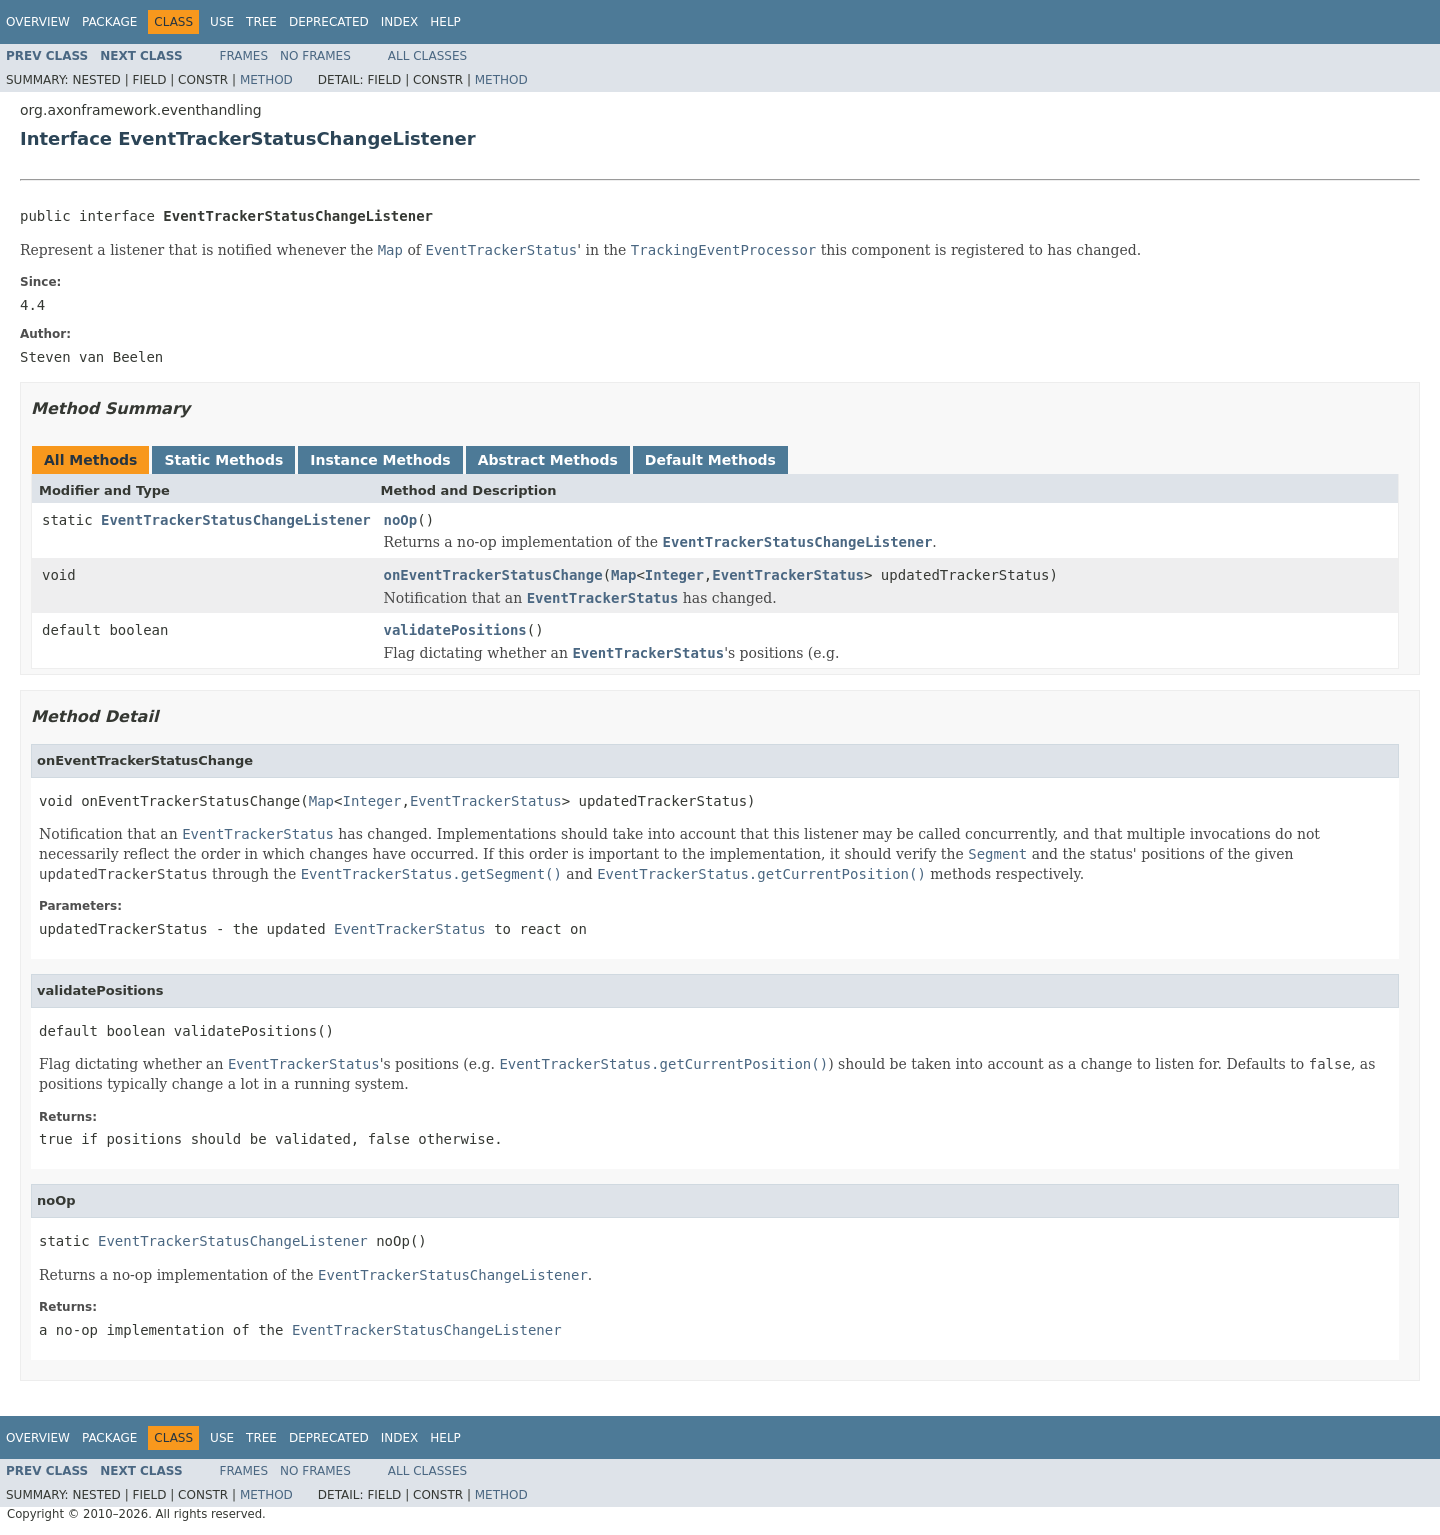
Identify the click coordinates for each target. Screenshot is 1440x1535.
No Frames (315, 56)
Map (623, 575)
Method (266, 80)
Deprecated (329, 22)
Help (445, 22)
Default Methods (710, 460)
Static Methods (223, 460)
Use (222, 22)
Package (109, 22)
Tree (261, 22)
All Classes (427, 56)
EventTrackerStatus (788, 575)
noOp (401, 520)
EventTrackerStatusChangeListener (236, 520)
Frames (244, 56)
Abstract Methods (548, 460)
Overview (38, 22)
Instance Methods (380, 460)
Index (400, 22)
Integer (674, 575)
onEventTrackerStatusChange (493, 575)
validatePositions (455, 630)
